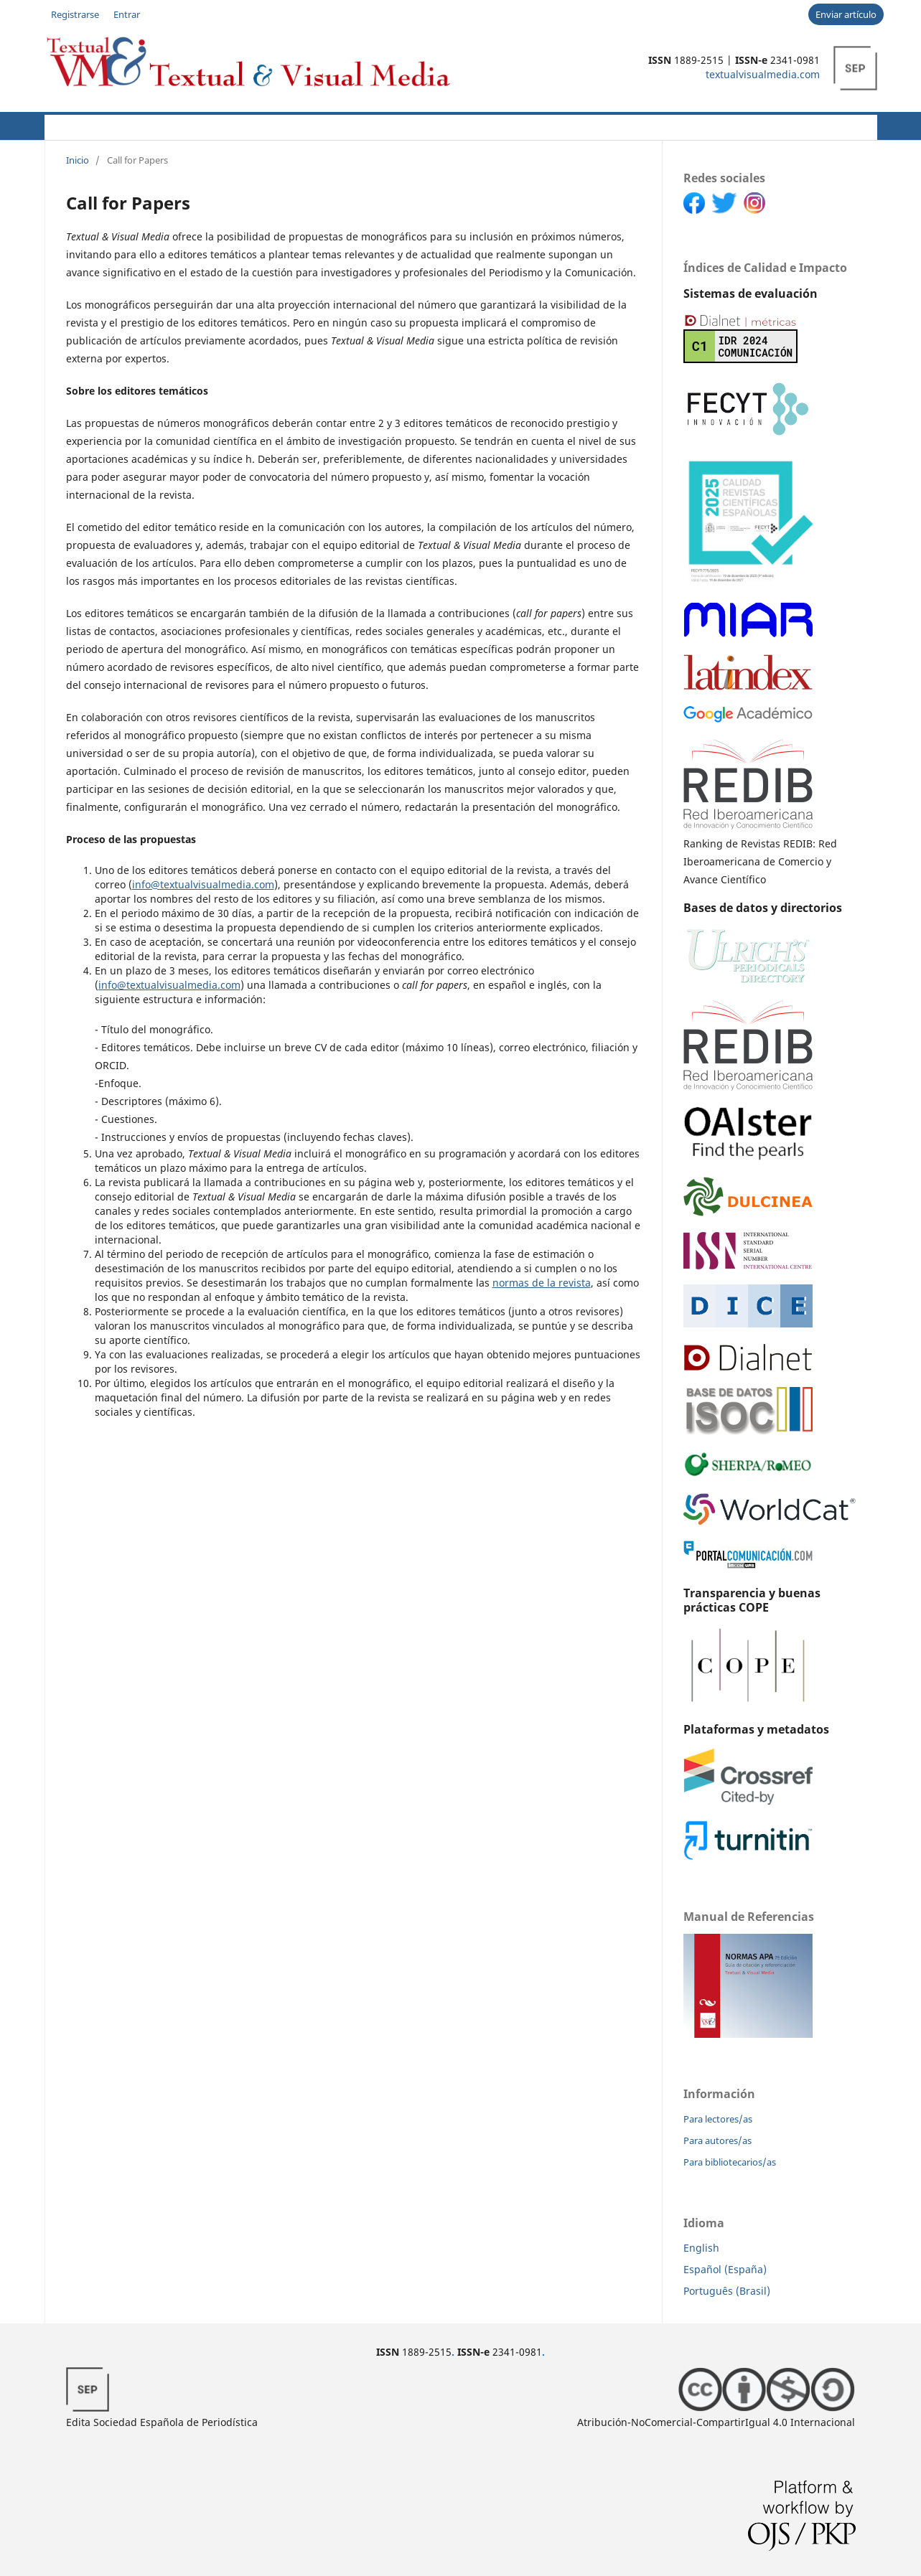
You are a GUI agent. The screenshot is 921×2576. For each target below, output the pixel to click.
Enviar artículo (845, 14)
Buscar (845, 125)
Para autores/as (717, 2140)
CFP (332, 125)
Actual (62, 125)
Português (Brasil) (726, 2291)
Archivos (462, 125)
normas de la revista (541, 1282)
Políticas (273, 125)
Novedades (390, 125)
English (701, 2248)
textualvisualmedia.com (763, 74)
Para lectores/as (717, 2118)
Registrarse (75, 14)
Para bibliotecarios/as (729, 2162)
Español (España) (725, 2269)
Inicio (77, 160)
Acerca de (124, 125)
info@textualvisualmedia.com (203, 884)
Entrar (126, 14)
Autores (201, 125)
